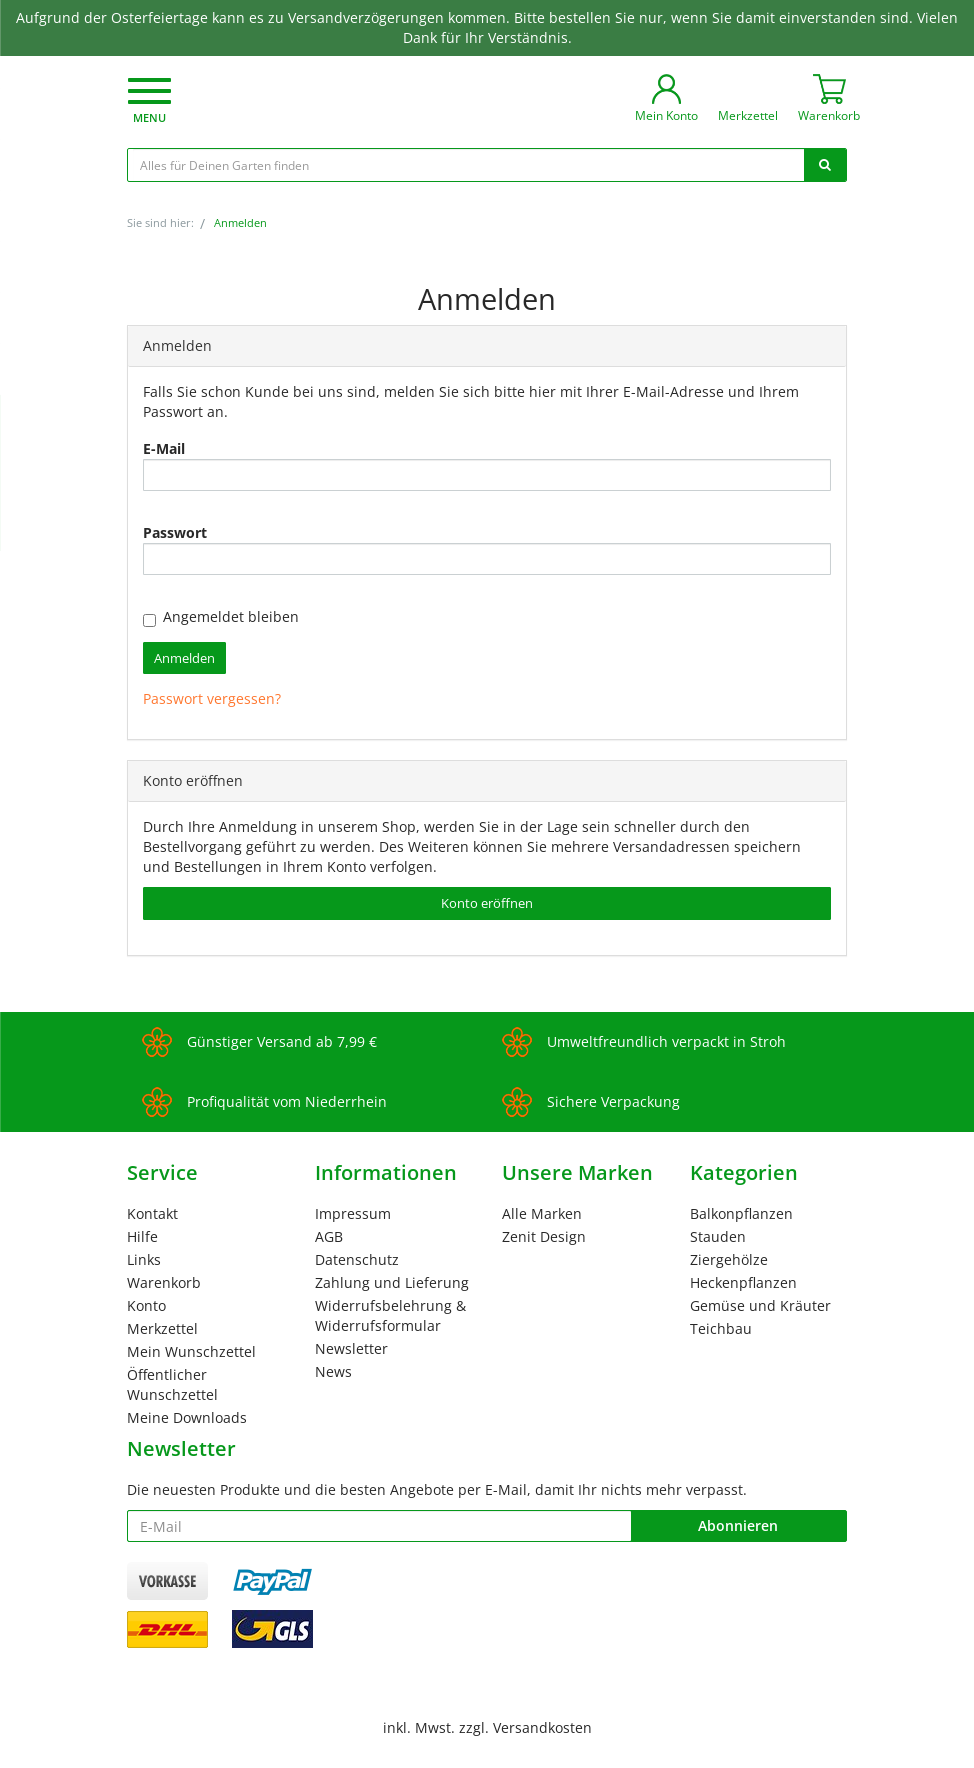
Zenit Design (544, 1236)
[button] (149, 102)
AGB (329, 1236)
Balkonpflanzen (741, 1213)
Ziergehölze (729, 1259)
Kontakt (152, 1213)
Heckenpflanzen (743, 1282)
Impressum (353, 1213)
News (333, 1371)
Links (144, 1259)
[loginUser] (487, 475)
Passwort (175, 532)
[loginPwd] (487, 559)
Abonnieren (738, 1525)
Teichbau (721, 1328)
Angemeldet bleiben (221, 617)
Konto (146, 1305)
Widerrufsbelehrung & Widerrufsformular (390, 1315)
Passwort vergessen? (212, 698)
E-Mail (164, 448)
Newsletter (351, 1348)
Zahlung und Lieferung (392, 1282)
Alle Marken (542, 1213)
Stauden (718, 1236)
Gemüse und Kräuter (760, 1305)
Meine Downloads (187, 1417)
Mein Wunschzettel (191, 1351)
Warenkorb (164, 1282)
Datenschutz (357, 1259)
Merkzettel (162, 1328)
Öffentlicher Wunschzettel (172, 1384)
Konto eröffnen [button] (487, 903)
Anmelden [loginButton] (184, 658)
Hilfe (142, 1236)
